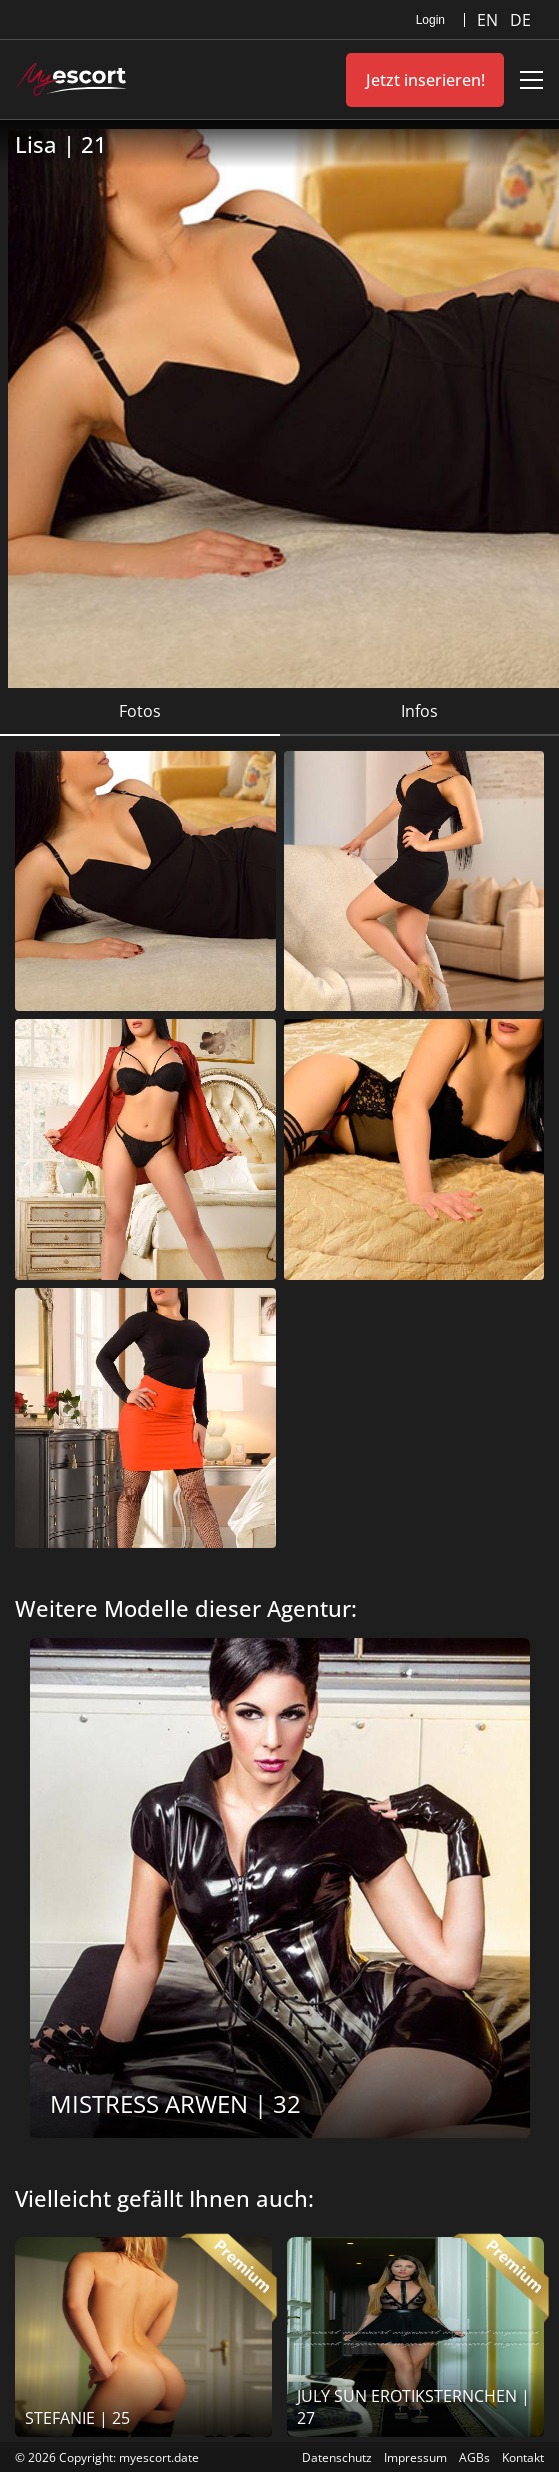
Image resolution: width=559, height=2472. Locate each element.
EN (489, 20)
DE (520, 20)
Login (430, 20)
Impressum (415, 2457)
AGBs (474, 2457)
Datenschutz (337, 2457)
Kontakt (523, 2457)
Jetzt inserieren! (425, 80)
